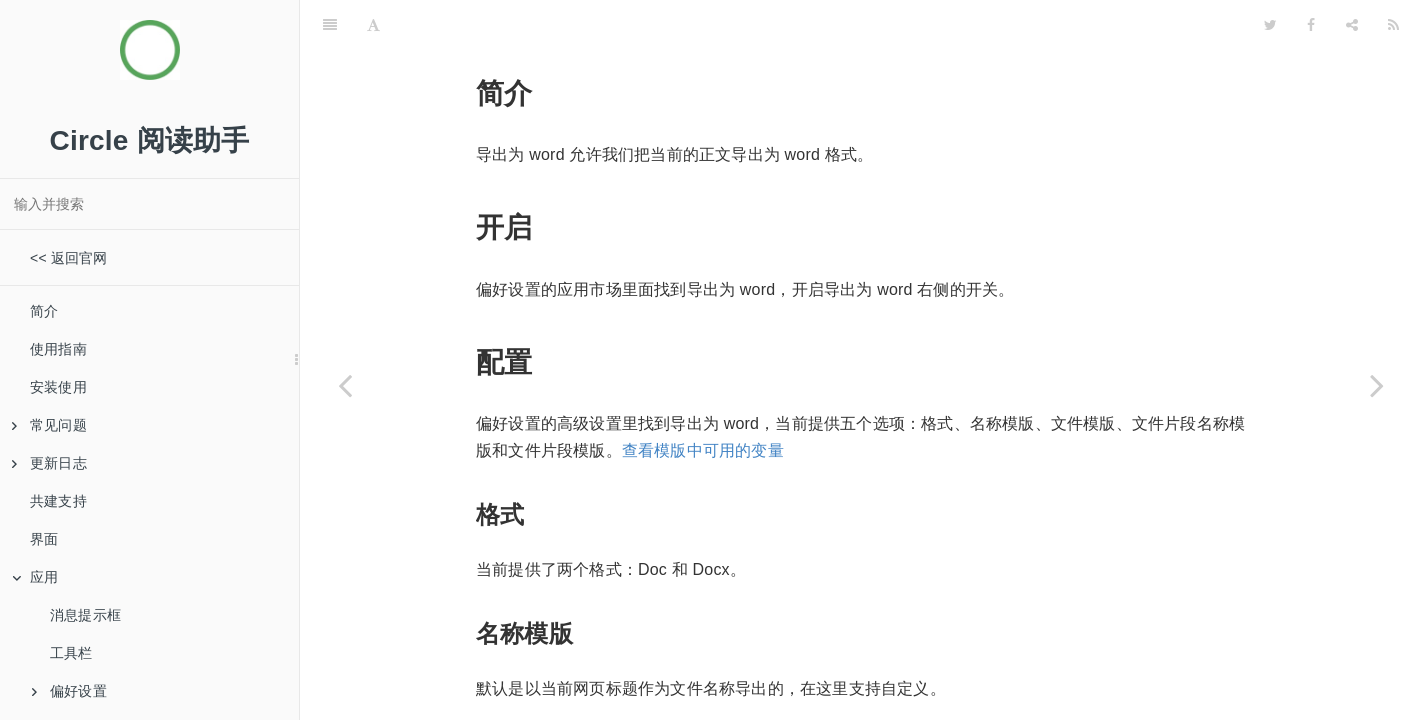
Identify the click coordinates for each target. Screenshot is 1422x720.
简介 (44, 311)
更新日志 (49, 463)
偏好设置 (69, 691)
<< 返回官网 (69, 258)
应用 (35, 577)
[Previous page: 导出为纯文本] (345, 385)
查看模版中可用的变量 (703, 400)
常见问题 (49, 425)
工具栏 (71, 653)
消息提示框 (85, 615)
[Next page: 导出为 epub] (1377, 385)
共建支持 (58, 501)
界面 (44, 539)
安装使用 (58, 387)
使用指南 (58, 349)
